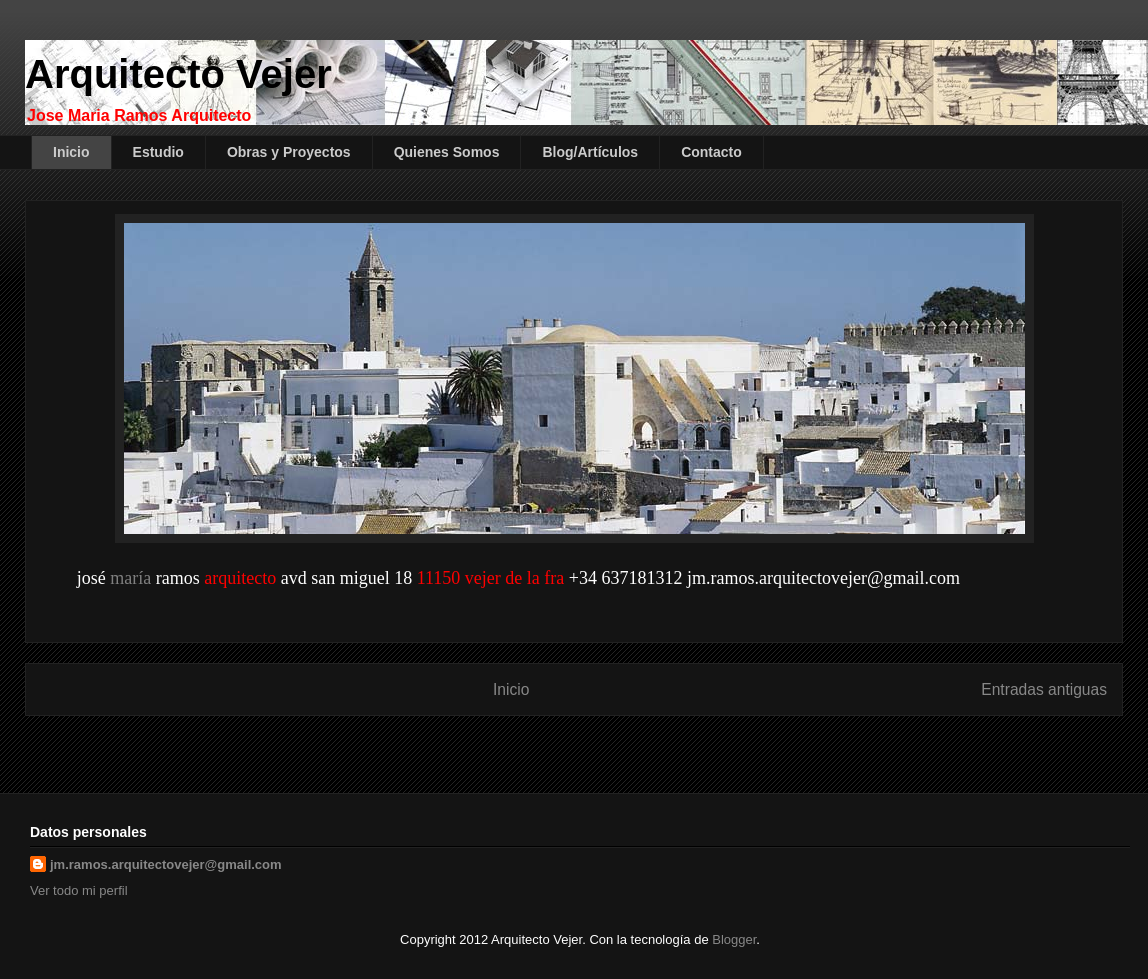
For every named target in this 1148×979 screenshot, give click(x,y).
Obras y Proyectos (289, 152)
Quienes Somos (447, 152)
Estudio (158, 152)
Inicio (71, 152)
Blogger (734, 939)
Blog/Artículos (590, 152)
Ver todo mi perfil (79, 890)
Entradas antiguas (1044, 689)
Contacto (711, 152)
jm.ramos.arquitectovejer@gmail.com (166, 864)
